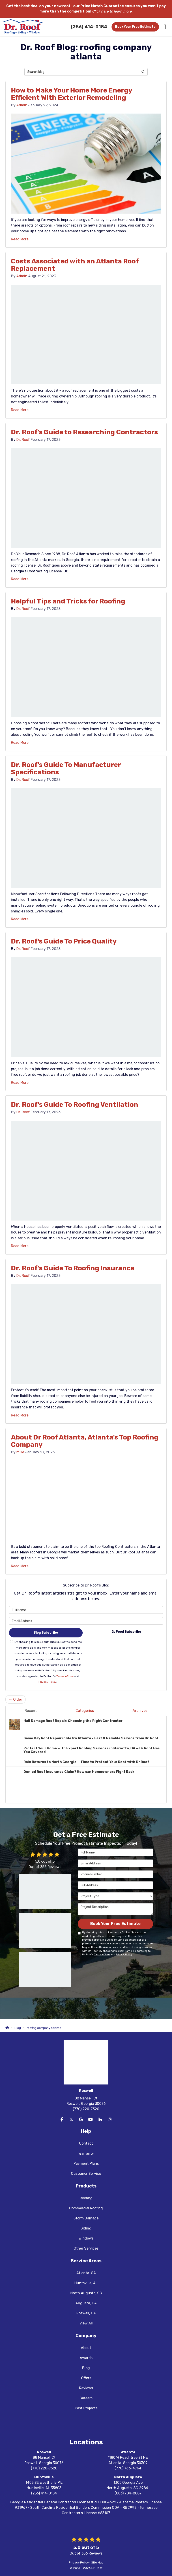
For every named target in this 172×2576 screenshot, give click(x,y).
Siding (86, 2228)
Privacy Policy (47, 1681)
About (86, 2348)
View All (86, 2323)
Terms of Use (65, 1676)
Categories (84, 1710)
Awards (86, 2358)
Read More (19, 239)
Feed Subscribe (126, 1632)
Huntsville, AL (86, 2283)
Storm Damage (86, 2218)
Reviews (86, 2388)
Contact (86, 2143)
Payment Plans (86, 2163)
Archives (140, 1710)
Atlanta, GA (86, 2273)
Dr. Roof (23, 439)
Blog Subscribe (46, 1633)
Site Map (97, 2562)
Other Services (86, 2248)
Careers (86, 2398)
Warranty (86, 2153)
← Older (15, 1699)
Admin (21, 105)
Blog (86, 2368)
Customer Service (86, 2173)
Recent (31, 1710)
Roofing (86, 2198)
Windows (86, 2238)
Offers (86, 2378)
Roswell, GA (86, 2313)
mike (20, 1452)
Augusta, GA (86, 2303)
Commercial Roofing (86, 2208)
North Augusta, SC (86, 2293)
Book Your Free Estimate (135, 27)
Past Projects (86, 2408)
